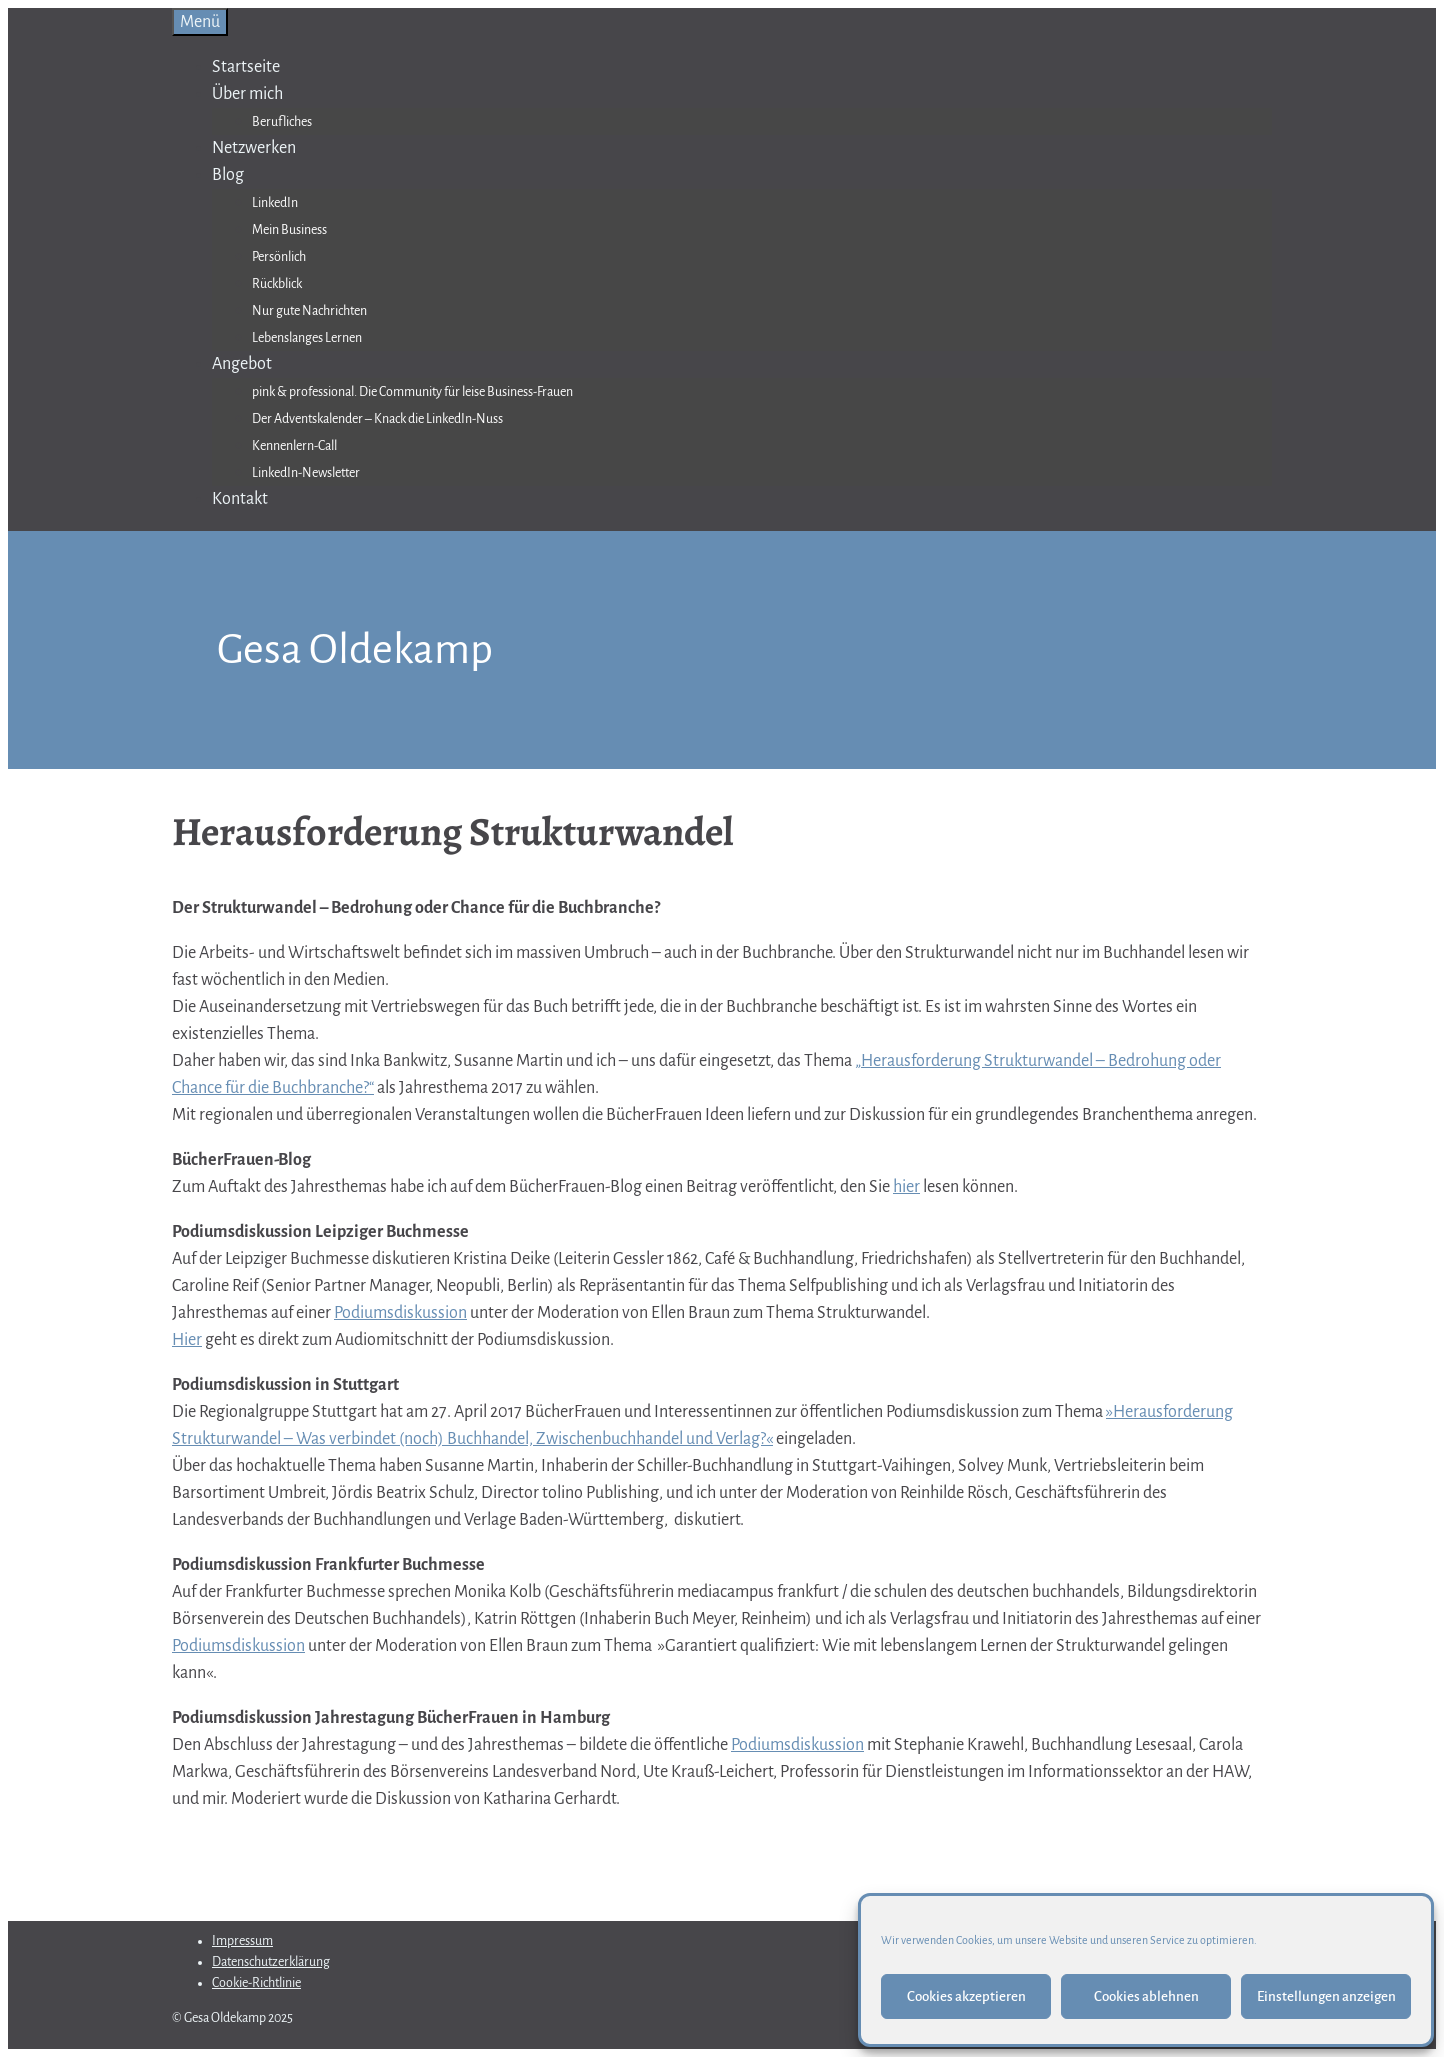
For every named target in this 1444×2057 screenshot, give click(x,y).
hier (906, 1187)
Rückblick (277, 284)
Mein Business (289, 230)
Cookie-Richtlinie (256, 1983)
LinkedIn (275, 203)
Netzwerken (254, 148)
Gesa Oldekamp (355, 649)
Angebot (242, 364)
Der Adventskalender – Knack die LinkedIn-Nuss (377, 419)
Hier (187, 1340)
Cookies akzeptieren (966, 1996)
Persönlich (279, 257)
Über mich (247, 94)
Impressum (242, 1941)
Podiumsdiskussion (400, 1313)
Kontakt (240, 499)
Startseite (246, 67)
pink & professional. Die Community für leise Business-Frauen (412, 392)
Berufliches (282, 122)
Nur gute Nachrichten (309, 311)
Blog (228, 175)
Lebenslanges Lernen (307, 338)
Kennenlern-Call (294, 446)
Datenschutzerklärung (271, 1962)
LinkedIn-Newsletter (306, 473)
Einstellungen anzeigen (1326, 1996)
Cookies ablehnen (1146, 1996)
